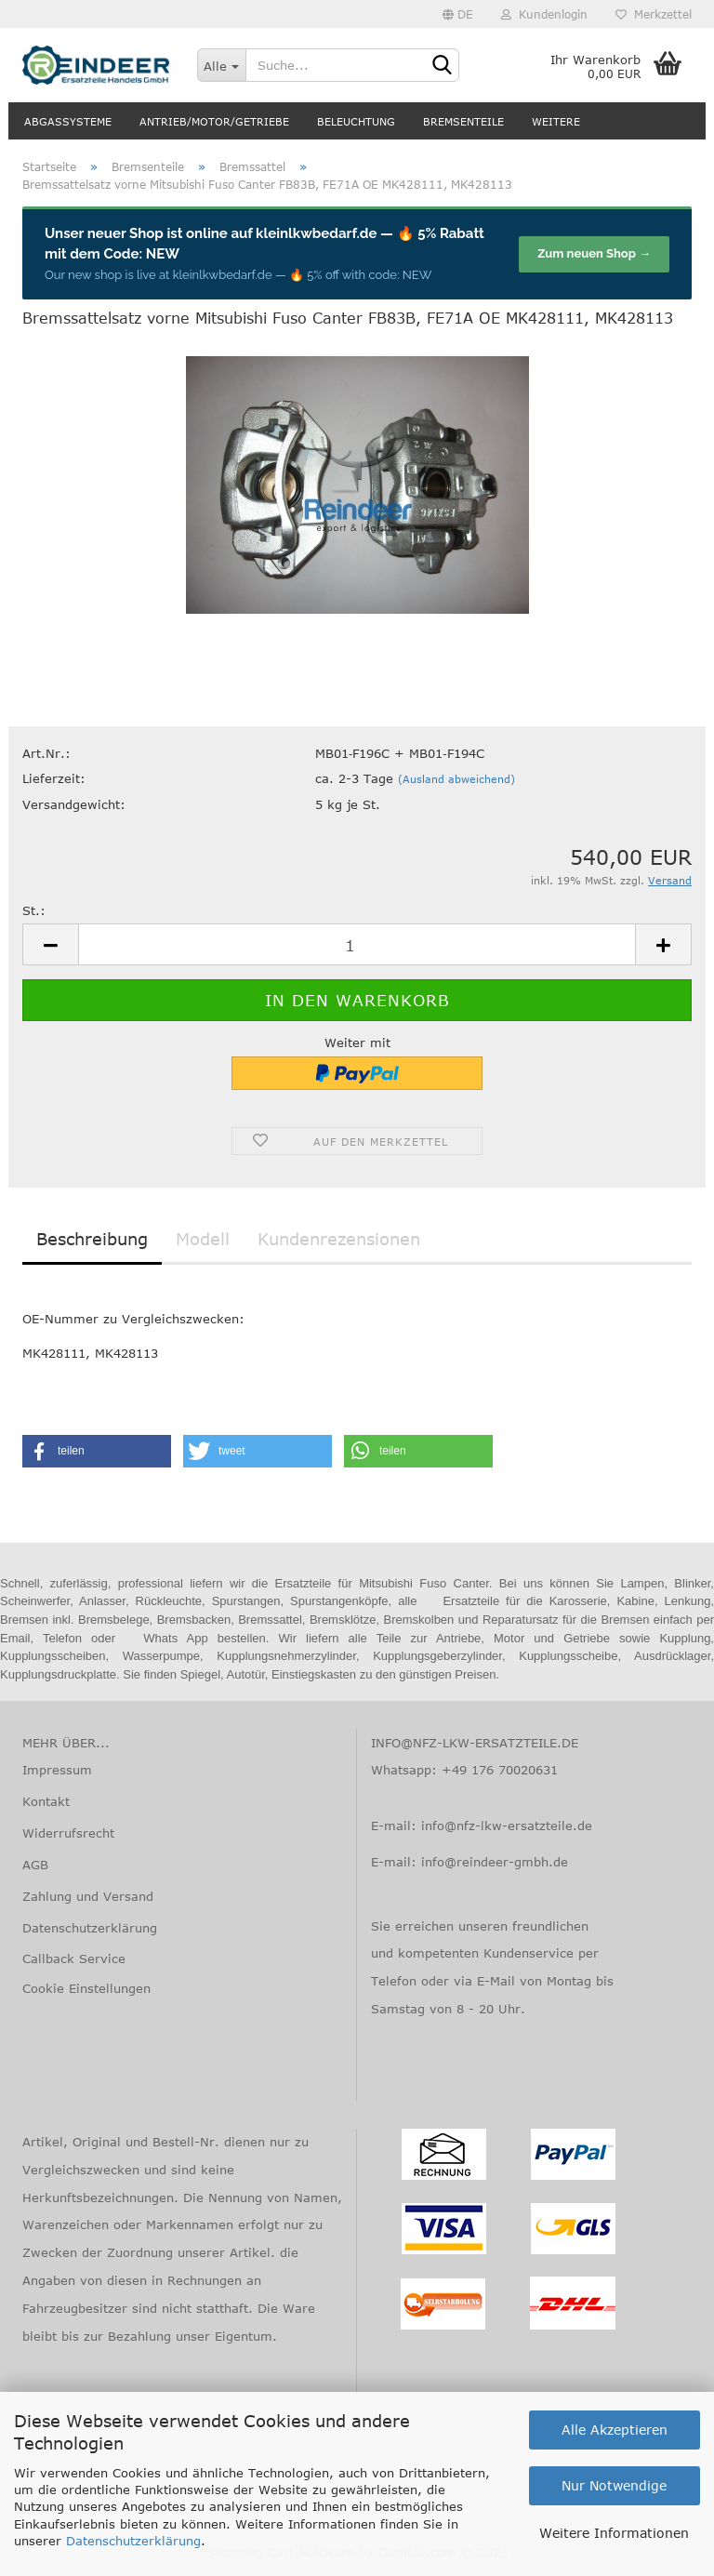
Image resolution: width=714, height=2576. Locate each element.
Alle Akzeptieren (615, 2429)
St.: (34, 910)
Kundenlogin (544, 13)
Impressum (57, 1769)
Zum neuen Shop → (594, 253)
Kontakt (46, 1801)
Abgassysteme (68, 121)
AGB (35, 1864)
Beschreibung (92, 1238)
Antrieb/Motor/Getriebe (214, 121)
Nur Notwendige (614, 2485)
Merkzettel (653, 13)
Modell (203, 1238)
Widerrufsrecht (68, 1833)
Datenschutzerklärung (133, 2540)
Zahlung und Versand (87, 1896)
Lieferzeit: (54, 778)
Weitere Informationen (614, 2533)
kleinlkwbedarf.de (316, 233)
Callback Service (74, 1958)
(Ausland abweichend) (456, 779)
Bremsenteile (463, 121)
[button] (96, 1451)
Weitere (556, 121)
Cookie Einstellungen (86, 1988)
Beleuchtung (356, 121)
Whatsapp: (406, 1769)
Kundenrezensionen (339, 1238)
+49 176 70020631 (500, 1769)
